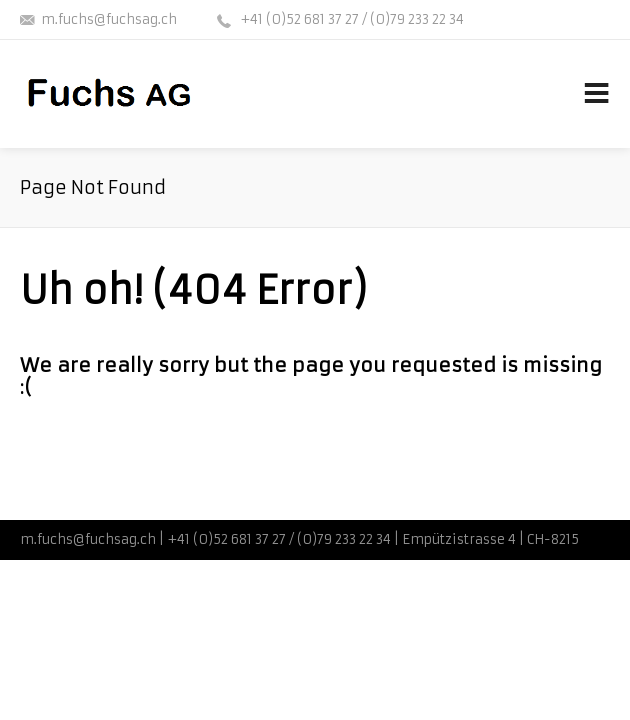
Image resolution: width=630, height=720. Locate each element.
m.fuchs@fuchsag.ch (109, 19)
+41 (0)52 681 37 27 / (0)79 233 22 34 (350, 19)
